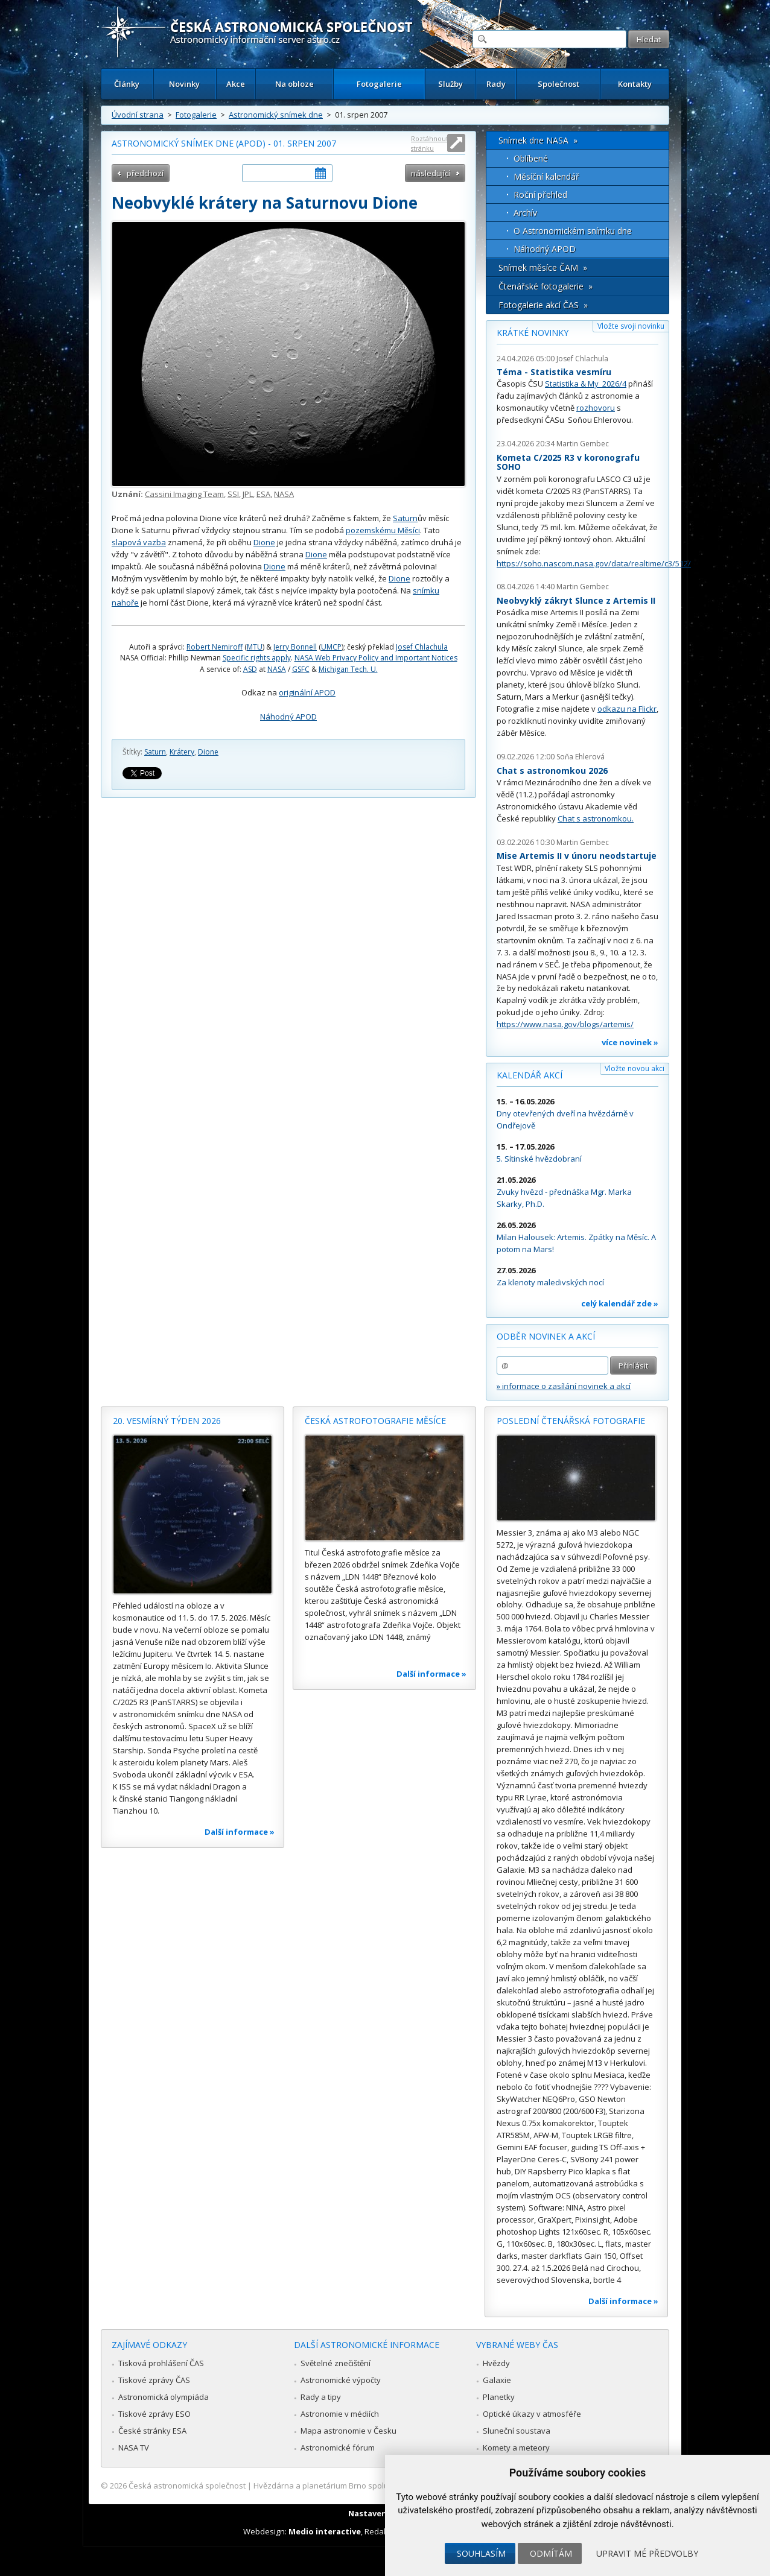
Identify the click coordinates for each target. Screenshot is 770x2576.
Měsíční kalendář (546, 176)
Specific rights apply (257, 658)
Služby (450, 83)
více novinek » (630, 1042)
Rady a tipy (321, 2396)
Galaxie (497, 2380)
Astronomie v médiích (340, 2413)
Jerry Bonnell (295, 647)
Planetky (499, 2396)
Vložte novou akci (634, 1068)
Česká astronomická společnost (187, 2485)
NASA (284, 494)
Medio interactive (324, 2531)
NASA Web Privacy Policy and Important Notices (375, 658)
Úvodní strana (138, 114)
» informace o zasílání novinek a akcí (564, 1386)
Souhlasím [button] (481, 2553)
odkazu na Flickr (627, 708)
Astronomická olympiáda (163, 2396)
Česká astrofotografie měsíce (375, 1420)
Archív (525, 212)
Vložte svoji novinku (630, 326)
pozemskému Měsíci (383, 530)
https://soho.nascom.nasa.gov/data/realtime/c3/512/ (594, 563)
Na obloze (294, 83)
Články (126, 83)
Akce (235, 83)
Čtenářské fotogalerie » (545, 286)
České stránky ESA (152, 2430)
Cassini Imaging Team (184, 494)
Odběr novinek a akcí (546, 1336)
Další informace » (240, 1831)
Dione (264, 542)
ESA (263, 494)
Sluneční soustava (516, 2430)
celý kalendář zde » (619, 1303)
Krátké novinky (532, 332)
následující (430, 173)
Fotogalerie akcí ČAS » (543, 305)
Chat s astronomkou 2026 (552, 770)
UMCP (331, 647)
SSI (233, 494)
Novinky (184, 83)
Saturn (405, 518)
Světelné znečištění (336, 2363)
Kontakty (635, 83)
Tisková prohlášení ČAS (161, 2363)
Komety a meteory (516, 2447)
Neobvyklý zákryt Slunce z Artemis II (576, 600)
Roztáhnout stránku (429, 143)
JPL (248, 494)
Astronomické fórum (338, 2447)
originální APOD (307, 692)
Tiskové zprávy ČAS (154, 2380)
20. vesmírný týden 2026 (167, 1420)
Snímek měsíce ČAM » (542, 267)
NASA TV (133, 2447)
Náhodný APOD (288, 716)
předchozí (145, 173)
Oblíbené (531, 158)
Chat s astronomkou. (596, 818)
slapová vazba (139, 542)
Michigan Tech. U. (348, 669)
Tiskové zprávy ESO (154, 2413)
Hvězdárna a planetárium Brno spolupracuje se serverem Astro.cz (374, 2485)
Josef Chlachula (422, 647)
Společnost (558, 83)
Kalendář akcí (529, 1075)
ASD (250, 669)
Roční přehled (540, 194)
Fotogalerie (379, 83)
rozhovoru (595, 407)
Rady (496, 83)
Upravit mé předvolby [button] (647, 2553)
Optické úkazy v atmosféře (532, 2413)
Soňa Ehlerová (580, 757)
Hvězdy (496, 2363)
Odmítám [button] (551, 2553)
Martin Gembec (582, 443)
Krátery (182, 752)
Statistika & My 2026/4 (585, 383)
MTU (254, 647)
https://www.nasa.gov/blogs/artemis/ (565, 1024)
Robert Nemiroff (214, 647)
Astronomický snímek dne (276, 114)
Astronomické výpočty (341, 2380)
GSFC (301, 669)
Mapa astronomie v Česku (348, 2430)
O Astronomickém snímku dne (573, 230)
